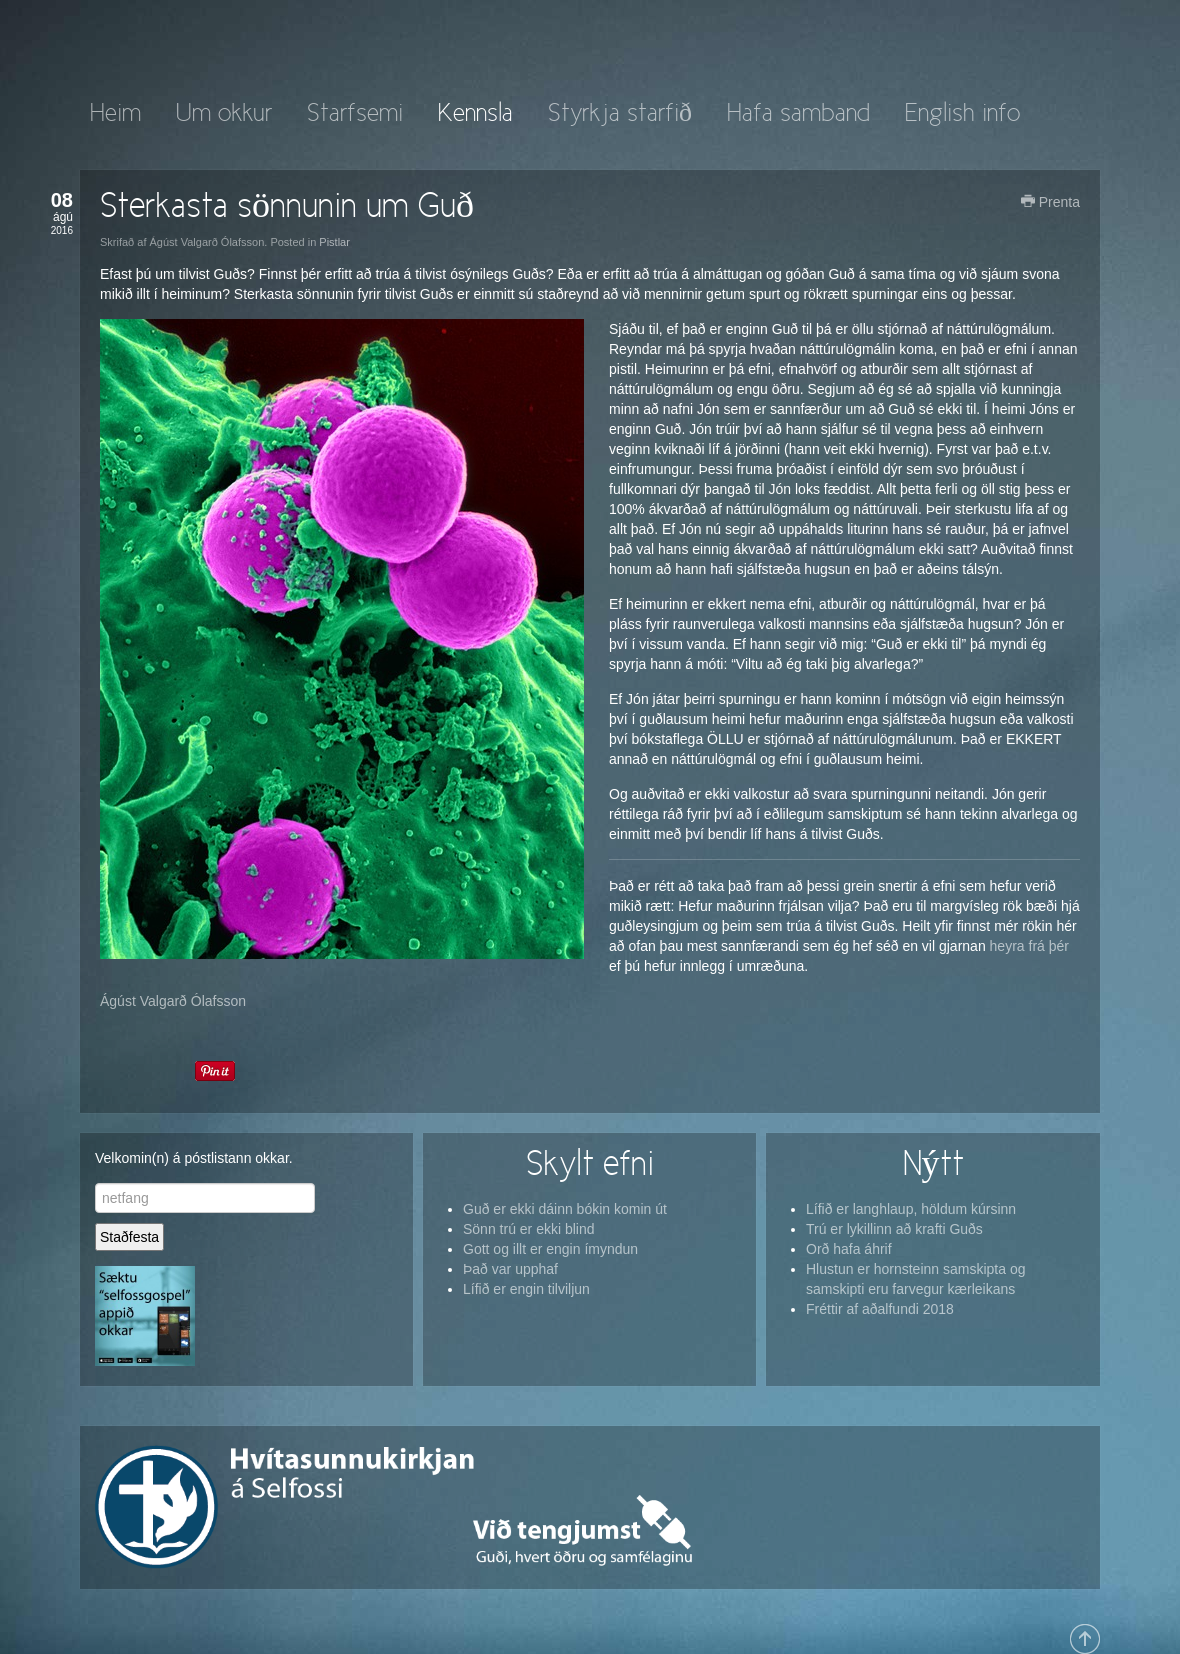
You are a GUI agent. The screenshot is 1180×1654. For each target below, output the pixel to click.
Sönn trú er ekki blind (529, 1229)
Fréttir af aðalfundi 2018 (880, 1309)
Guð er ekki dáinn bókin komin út (565, 1209)
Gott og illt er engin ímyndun (550, 1249)
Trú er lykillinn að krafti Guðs (894, 1229)
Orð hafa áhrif (849, 1249)
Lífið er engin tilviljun (526, 1289)
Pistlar (334, 242)
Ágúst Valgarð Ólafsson (173, 1001)
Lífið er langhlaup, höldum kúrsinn (911, 1209)
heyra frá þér (1027, 946)
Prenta (1050, 202)
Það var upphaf (510, 1269)
